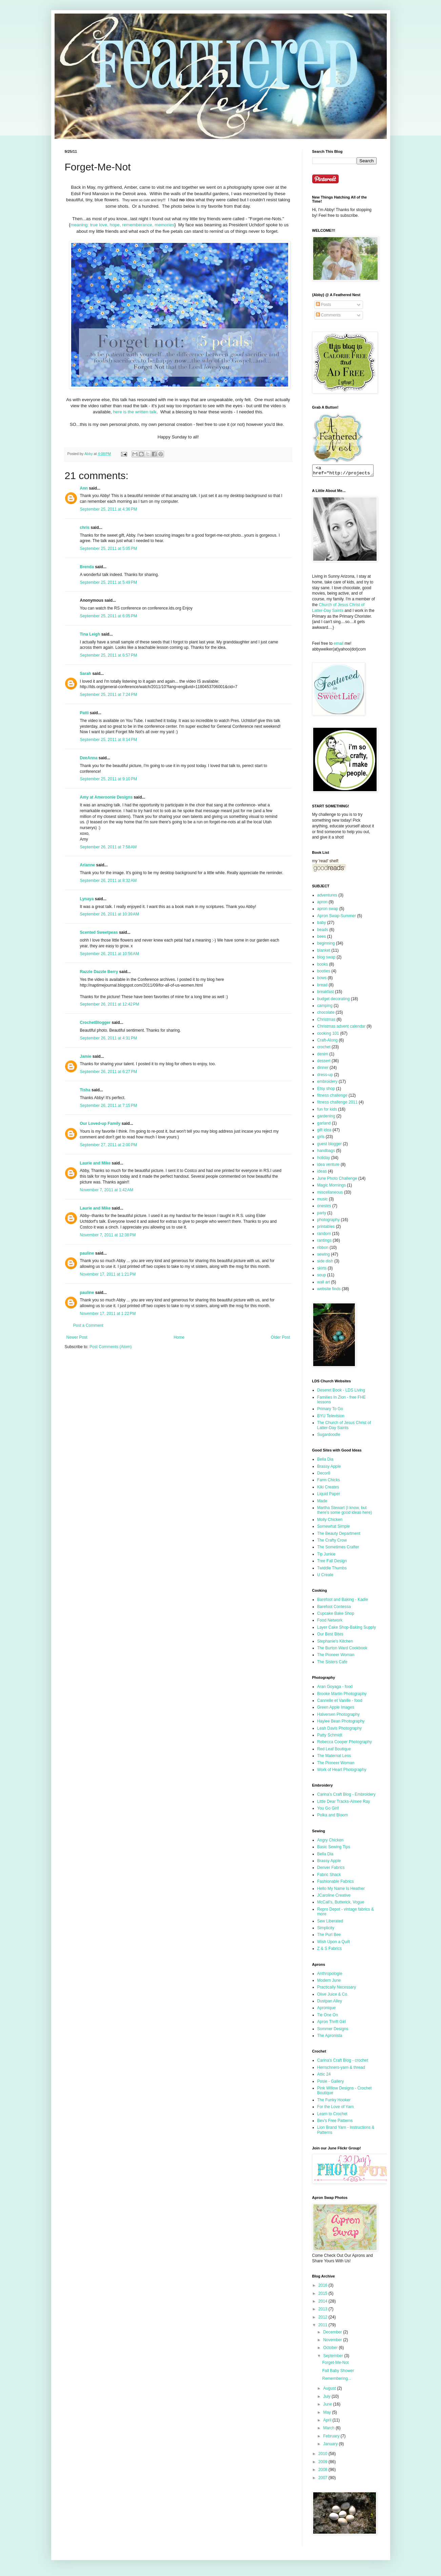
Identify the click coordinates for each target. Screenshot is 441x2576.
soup (321, 1277)
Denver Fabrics (331, 1869)
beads (322, 931)
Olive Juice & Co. (332, 1996)
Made (322, 1503)
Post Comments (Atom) (110, 1346)
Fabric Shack (329, 1876)
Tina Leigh (90, 634)
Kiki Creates (328, 1489)
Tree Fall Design (332, 1563)
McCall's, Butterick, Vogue (340, 1904)
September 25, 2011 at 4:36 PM (108, 509)
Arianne (87, 865)
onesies (324, 1207)
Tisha (85, 1090)
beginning (326, 945)
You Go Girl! (328, 1810)
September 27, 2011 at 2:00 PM (108, 1144)
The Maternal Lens (334, 1757)
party (321, 1215)
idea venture (328, 1166)
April (327, 2422)
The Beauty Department (338, 1535)
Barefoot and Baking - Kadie (342, 1601)
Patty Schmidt (329, 1737)
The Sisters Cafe (332, 1664)
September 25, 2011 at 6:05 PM (108, 616)
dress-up (325, 1076)
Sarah (85, 673)
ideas (322, 1173)
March (329, 2430)
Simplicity (326, 1930)
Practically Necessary (336, 1989)
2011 (323, 2327)
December (333, 2334)
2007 (323, 2479)
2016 (323, 2287)
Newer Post (76, 1337)
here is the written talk (134, 411)
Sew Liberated (330, 1923)
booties (323, 973)
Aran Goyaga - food (335, 1688)
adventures (327, 897)
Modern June (329, 1982)
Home (179, 1337)
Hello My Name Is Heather (341, 1890)
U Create (325, 1576)
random (324, 1235)
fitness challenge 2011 (337, 1104)
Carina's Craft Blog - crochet (342, 2062)
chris (85, 527)
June (328, 2406)
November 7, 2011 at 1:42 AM (107, 1190)
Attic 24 (324, 2076)
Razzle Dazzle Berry (99, 971)
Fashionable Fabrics (335, 1883)
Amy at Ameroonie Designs (106, 797)
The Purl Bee (329, 1936)
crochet (323, 1049)
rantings (324, 1242)
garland (324, 1125)
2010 (323, 2455)
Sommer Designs (332, 2030)
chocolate (326, 1014)
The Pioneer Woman (336, 1656)
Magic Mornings (331, 1187)
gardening (326, 1118)
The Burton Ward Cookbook (342, 1650)
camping (325, 1007)
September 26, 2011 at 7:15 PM (108, 1105)
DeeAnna (89, 758)
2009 (323, 2463)
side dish (325, 1263)
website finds (329, 1291)
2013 (323, 2311)
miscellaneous (330, 1194)
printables (326, 1228)
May (327, 2414)
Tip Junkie (326, 1556)
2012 (323, 2319)
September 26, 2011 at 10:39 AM (109, 914)
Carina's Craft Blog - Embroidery (346, 1796)
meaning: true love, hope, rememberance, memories (122, 224)
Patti (84, 712)
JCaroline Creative (334, 1897)
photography (328, 1221)
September (333, 2357)
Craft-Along (327, 1042)
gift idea (324, 1132)
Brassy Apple (329, 1468)
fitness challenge (332, 1097)
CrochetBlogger (95, 1022)
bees (321, 938)
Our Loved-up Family (100, 1123)
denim (322, 1056)
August (330, 2390)
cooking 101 (328, 1035)
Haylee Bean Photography (341, 1723)
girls (321, 1138)
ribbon (322, 1249)
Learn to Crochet (332, 2116)
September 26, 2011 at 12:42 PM (109, 1004)
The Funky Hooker (334, 2102)
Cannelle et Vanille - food (339, 1702)
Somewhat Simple (333, 1528)
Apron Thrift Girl (331, 2023)
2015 (323, 2295)
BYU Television (330, 1418)
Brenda (87, 566)
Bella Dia (325, 1461)
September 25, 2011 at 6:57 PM (108, 655)
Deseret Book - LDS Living (341, 1392)
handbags (326, 1152)
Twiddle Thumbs (332, 1570)
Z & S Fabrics (329, 1950)
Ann (84, 488)
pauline (87, 1253)
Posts (323, 304)
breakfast (325, 993)
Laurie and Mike (95, 1163)
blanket (323, 952)
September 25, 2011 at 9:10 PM (108, 779)
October (331, 2349)
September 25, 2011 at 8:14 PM (108, 739)
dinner (322, 1069)
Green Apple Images (335, 1709)
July (327, 2398)
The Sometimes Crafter (338, 1549)
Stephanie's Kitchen (335, 1643)
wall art (323, 1284)
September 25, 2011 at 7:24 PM (108, 694)
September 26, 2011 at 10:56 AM (109, 953)
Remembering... (336, 2380)
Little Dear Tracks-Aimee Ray (343, 1803)
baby (321, 924)
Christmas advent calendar (341, 1028)
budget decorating (333, 1000)
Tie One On (327, 2017)
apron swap (327, 910)
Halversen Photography (338, 1716)
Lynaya (87, 899)
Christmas (326, 1021)
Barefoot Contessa (334, 1608)
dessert (323, 1062)
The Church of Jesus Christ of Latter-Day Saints (344, 1427)
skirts (322, 1270)
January (331, 2446)
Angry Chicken (330, 1842)
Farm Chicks (328, 1482)
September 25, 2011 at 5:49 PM (108, 582)
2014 (323, 2303)
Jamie (86, 1056)
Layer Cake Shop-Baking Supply (346, 1629)
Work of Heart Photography (341, 1771)
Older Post (280, 1337)
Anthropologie (329, 1975)
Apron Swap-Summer (336, 917)
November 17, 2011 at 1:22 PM (108, 1313)
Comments (328, 315)
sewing (323, 1256)
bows (322, 979)
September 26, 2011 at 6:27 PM (108, 1071)
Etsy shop (326, 1090)
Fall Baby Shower (338, 2372)
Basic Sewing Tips (333, 1849)
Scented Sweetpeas (99, 932)
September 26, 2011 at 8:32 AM (108, 880)
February (331, 2438)
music (322, 1201)
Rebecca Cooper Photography (344, 1744)
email (339, 645)
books (322, 966)
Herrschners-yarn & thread (341, 2069)
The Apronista (329, 2037)
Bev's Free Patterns (335, 2122)
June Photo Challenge (337, 1180)
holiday (323, 1159)
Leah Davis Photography (339, 1730)
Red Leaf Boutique (334, 1751)
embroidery (327, 1083)
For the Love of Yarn (335, 2108)
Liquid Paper (328, 1495)
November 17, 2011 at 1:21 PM (108, 1274)
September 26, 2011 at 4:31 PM (108, 1038)
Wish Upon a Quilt (333, 1943)
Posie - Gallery (330, 2083)
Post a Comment (88, 1325)
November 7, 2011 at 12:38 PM (108, 1235)
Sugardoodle (328, 1436)
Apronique (326, 2009)
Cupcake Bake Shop (335, 1615)
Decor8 (323, 1475)
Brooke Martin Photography (342, 1695)
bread (322, 987)
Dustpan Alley (329, 2003)
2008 (323, 2471)
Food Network (330, 1622)
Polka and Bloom (332, 1817)
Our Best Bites (330, 1636)
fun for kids (327, 1111)
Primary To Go (330, 1410)
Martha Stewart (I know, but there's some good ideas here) (344, 1512)
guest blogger (329, 1145)
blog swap (326, 959)
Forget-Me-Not (335, 2364)
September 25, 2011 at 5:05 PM (108, 548)
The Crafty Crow (332, 1542)
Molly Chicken (330, 1521)
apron (322, 904)
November (333, 2342)
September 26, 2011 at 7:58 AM (108, 847)
